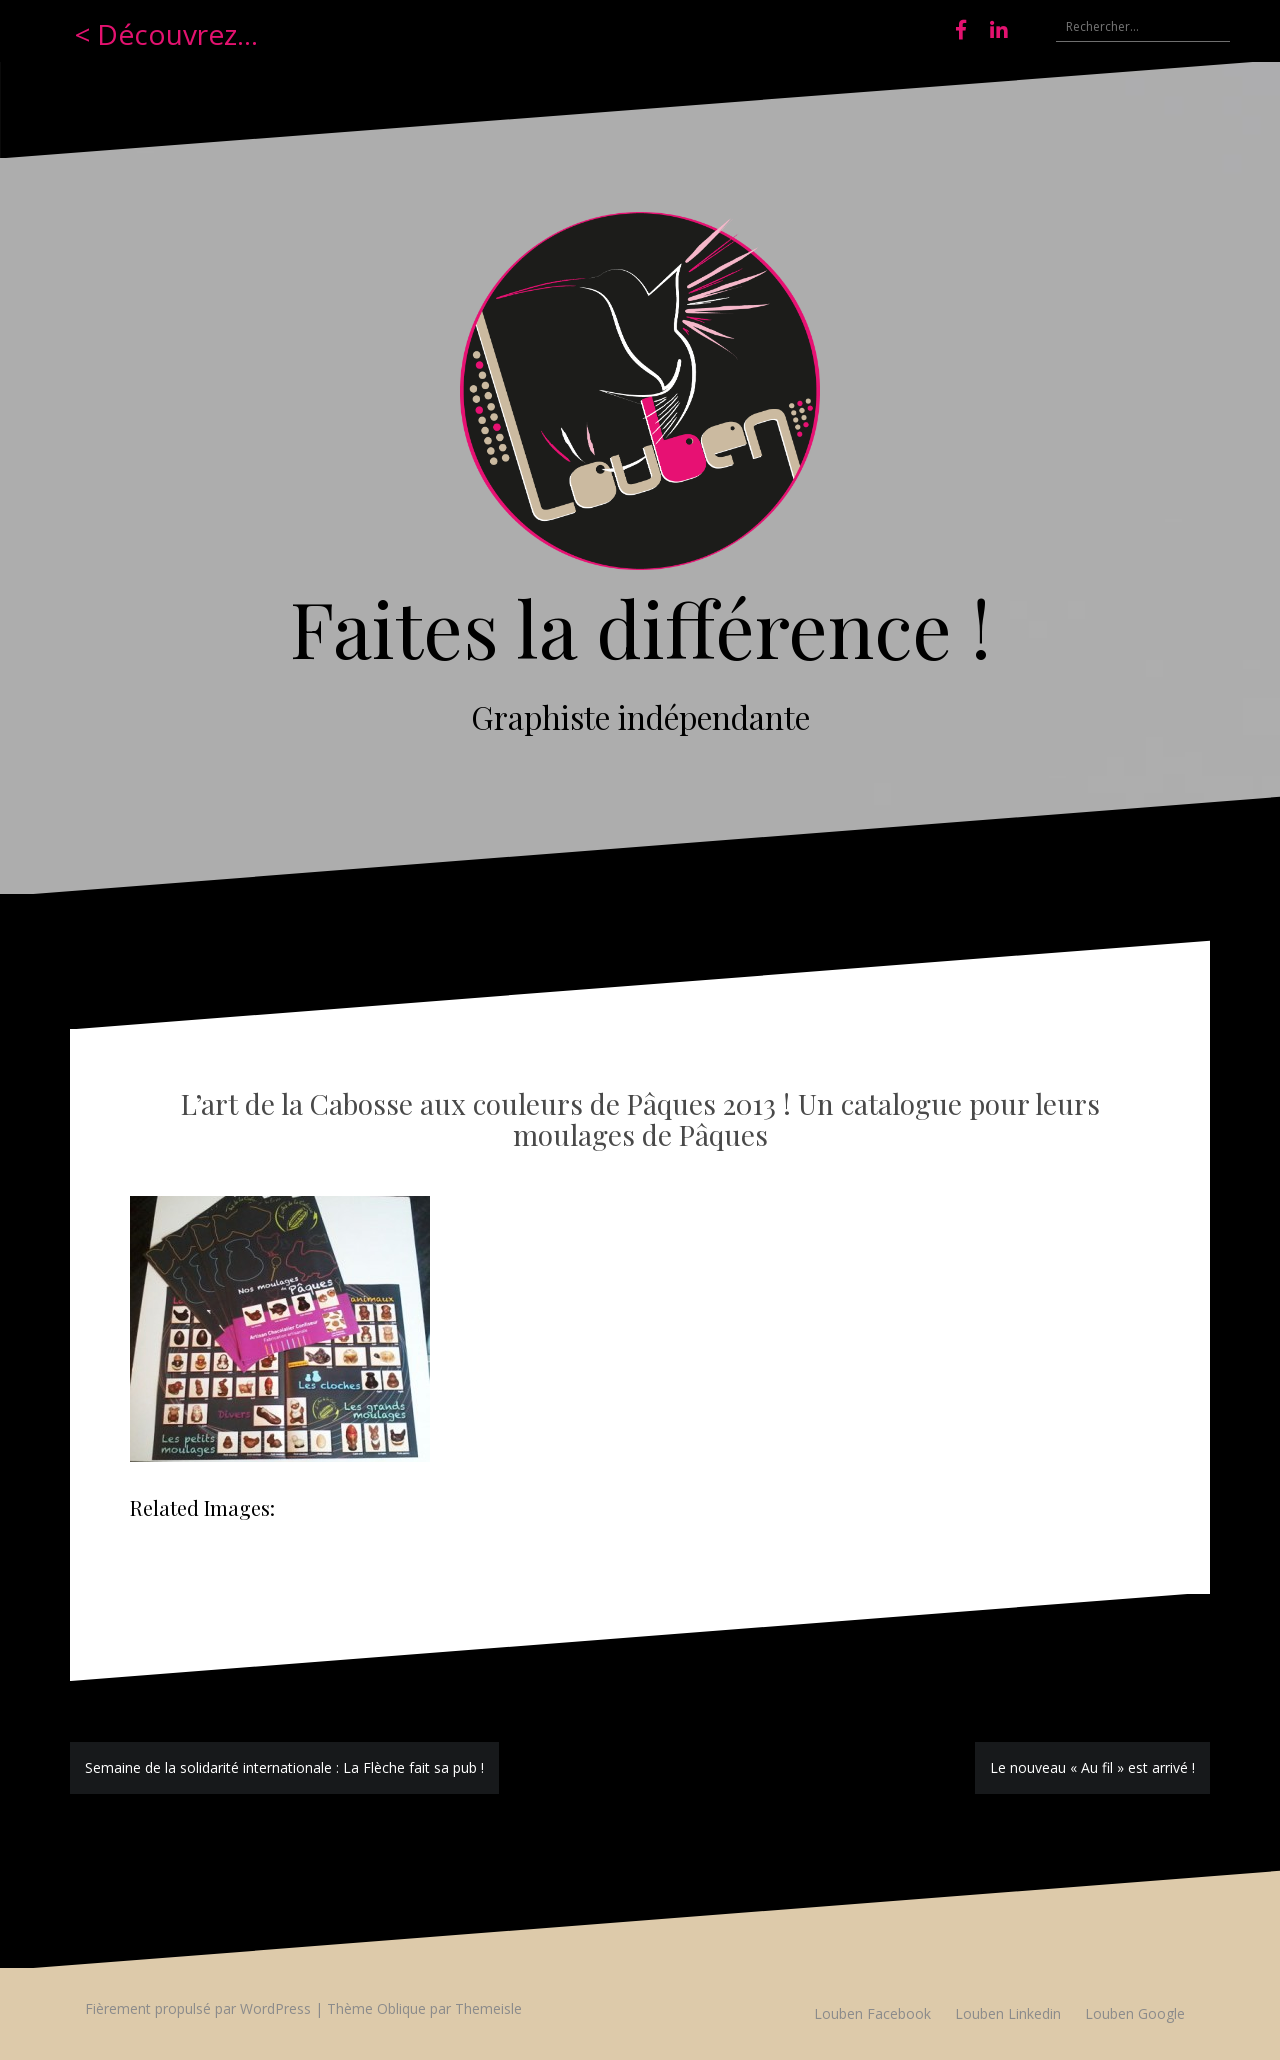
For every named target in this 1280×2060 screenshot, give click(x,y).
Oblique (401, 2008)
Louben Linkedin (1008, 2013)
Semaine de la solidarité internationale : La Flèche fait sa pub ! (284, 1767)
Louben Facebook (872, 2013)
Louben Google (1135, 2013)
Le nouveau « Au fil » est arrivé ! (1092, 1767)
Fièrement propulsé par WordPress (198, 2008)
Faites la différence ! (640, 627)
